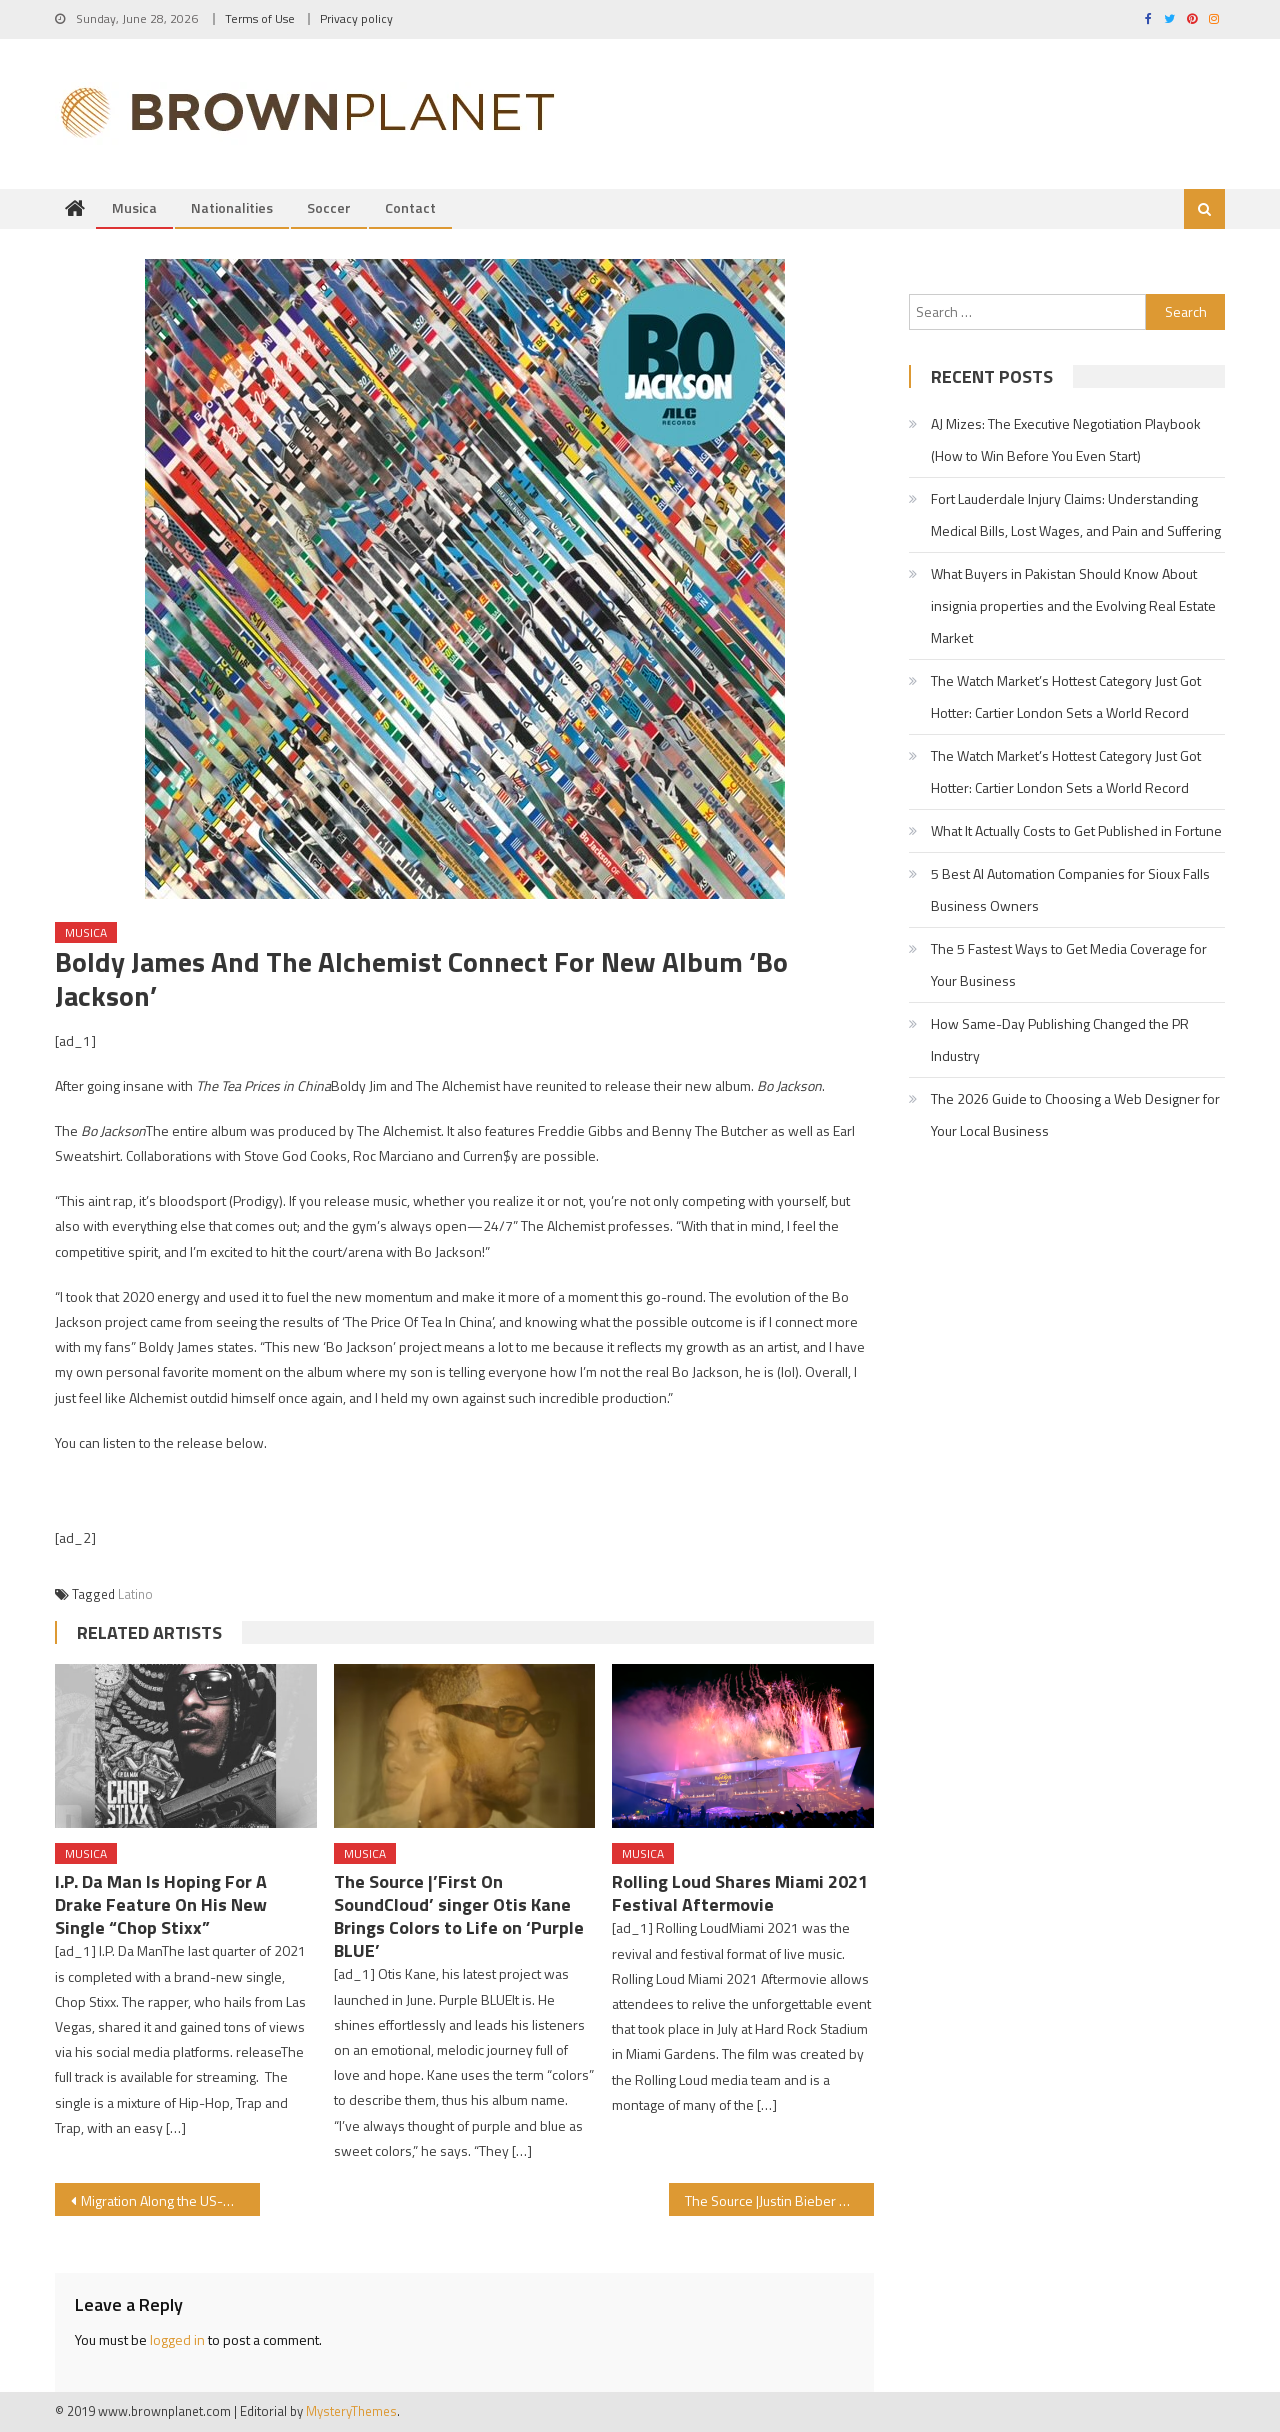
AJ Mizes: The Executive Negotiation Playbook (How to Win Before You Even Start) (1066, 440)
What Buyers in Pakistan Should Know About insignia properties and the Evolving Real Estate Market (1073, 606)
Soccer (329, 208)
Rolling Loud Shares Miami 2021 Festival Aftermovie (740, 1894)
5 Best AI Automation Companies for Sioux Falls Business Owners (1070, 890)
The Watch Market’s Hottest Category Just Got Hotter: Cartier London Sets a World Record (1066, 697)
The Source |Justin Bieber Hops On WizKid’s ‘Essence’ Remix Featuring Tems (779, 2201)
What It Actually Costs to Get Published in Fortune (1076, 831)
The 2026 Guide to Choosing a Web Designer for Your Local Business (1075, 1115)
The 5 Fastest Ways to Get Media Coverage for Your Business (1069, 965)
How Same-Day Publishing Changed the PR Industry (1060, 1040)
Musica (134, 208)
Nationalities (232, 208)
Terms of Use (260, 18)
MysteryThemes (351, 2412)
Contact (410, 208)
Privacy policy (356, 18)
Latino (135, 1594)
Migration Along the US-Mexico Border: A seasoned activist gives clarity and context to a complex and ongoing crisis (170, 2201)
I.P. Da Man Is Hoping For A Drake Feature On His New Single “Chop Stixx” (161, 1905)
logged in (177, 2340)
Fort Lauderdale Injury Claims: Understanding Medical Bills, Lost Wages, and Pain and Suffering (1076, 515)
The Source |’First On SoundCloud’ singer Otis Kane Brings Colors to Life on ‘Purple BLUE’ (459, 1917)
